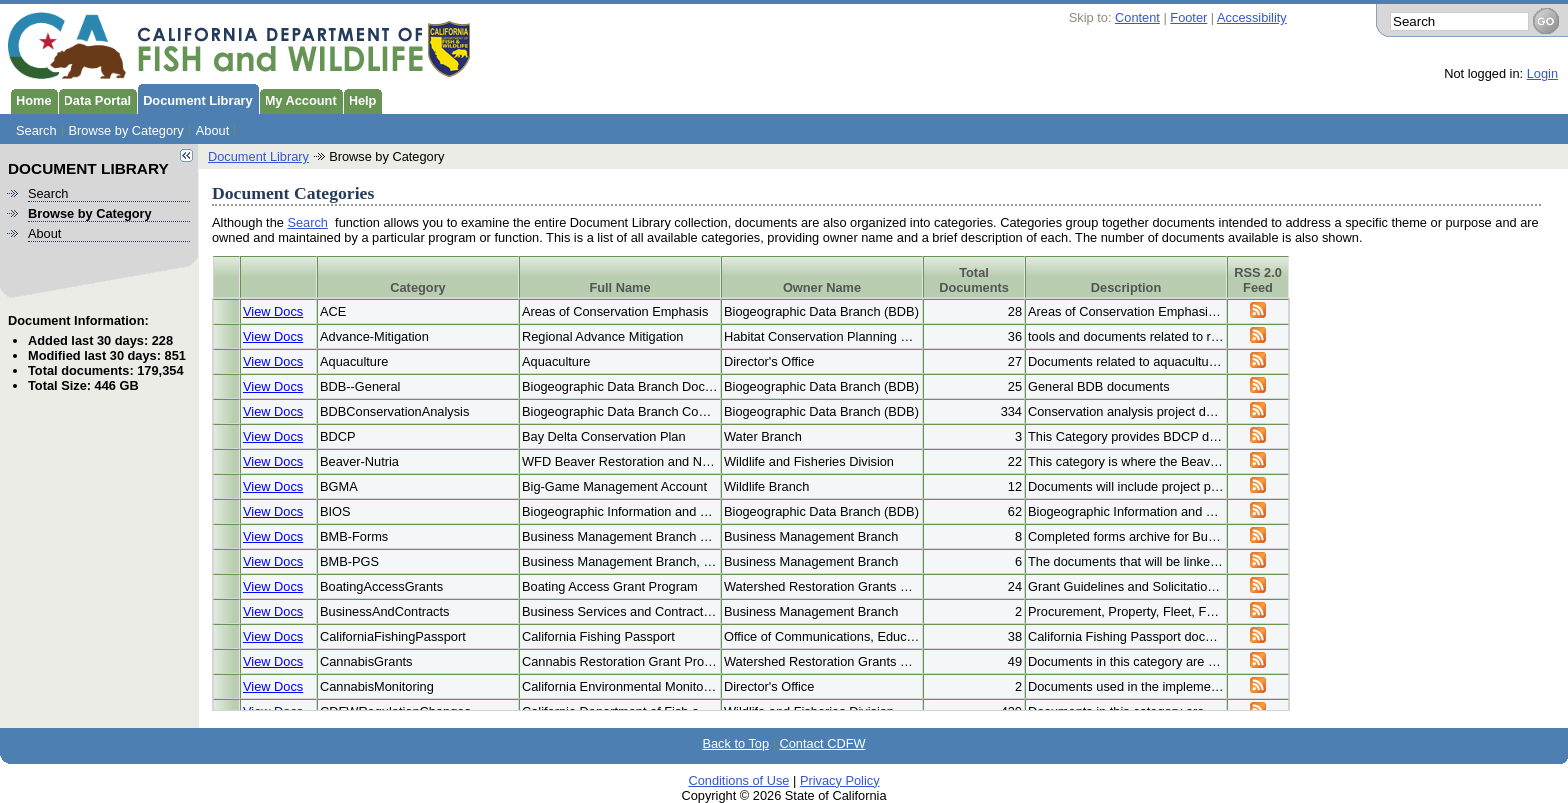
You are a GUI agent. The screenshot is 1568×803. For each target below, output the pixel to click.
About (212, 130)
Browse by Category (126, 130)
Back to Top (735, 732)
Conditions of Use (738, 769)
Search (36, 130)
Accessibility (1252, 17)
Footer (1188, 17)
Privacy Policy (840, 769)
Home (31, 99)
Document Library (195, 99)
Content (1137, 17)
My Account (298, 99)
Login (1542, 73)
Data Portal (95, 99)
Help (360, 99)
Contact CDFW (823, 732)
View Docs (273, 311)
